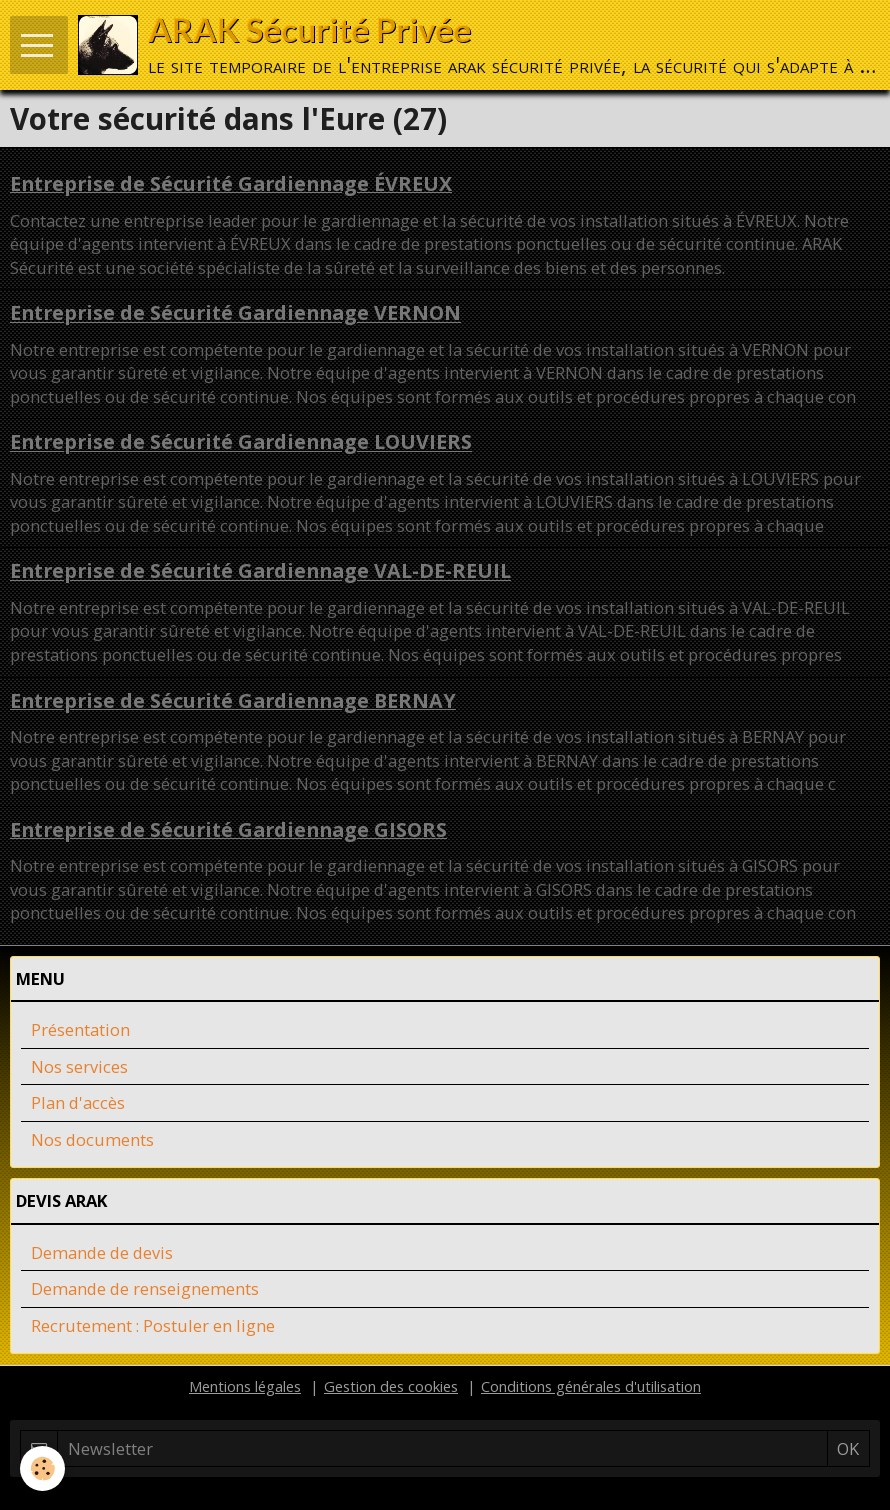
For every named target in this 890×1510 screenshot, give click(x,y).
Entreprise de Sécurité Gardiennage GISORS (228, 829)
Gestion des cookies (391, 1386)
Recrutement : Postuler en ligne (153, 1325)
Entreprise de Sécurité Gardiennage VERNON (235, 313)
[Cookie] (42, 1468)
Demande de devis (102, 1252)
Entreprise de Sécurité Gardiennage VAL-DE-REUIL (260, 571)
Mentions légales (245, 1386)
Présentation (80, 1029)
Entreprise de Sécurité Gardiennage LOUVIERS (241, 442)
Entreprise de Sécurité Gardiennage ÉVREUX (231, 183)
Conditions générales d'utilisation (591, 1386)
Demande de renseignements (145, 1288)
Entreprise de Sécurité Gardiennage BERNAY (233, 700)
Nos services (79, 1066)
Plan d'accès (78, 1102)
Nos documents (92, 1139)
